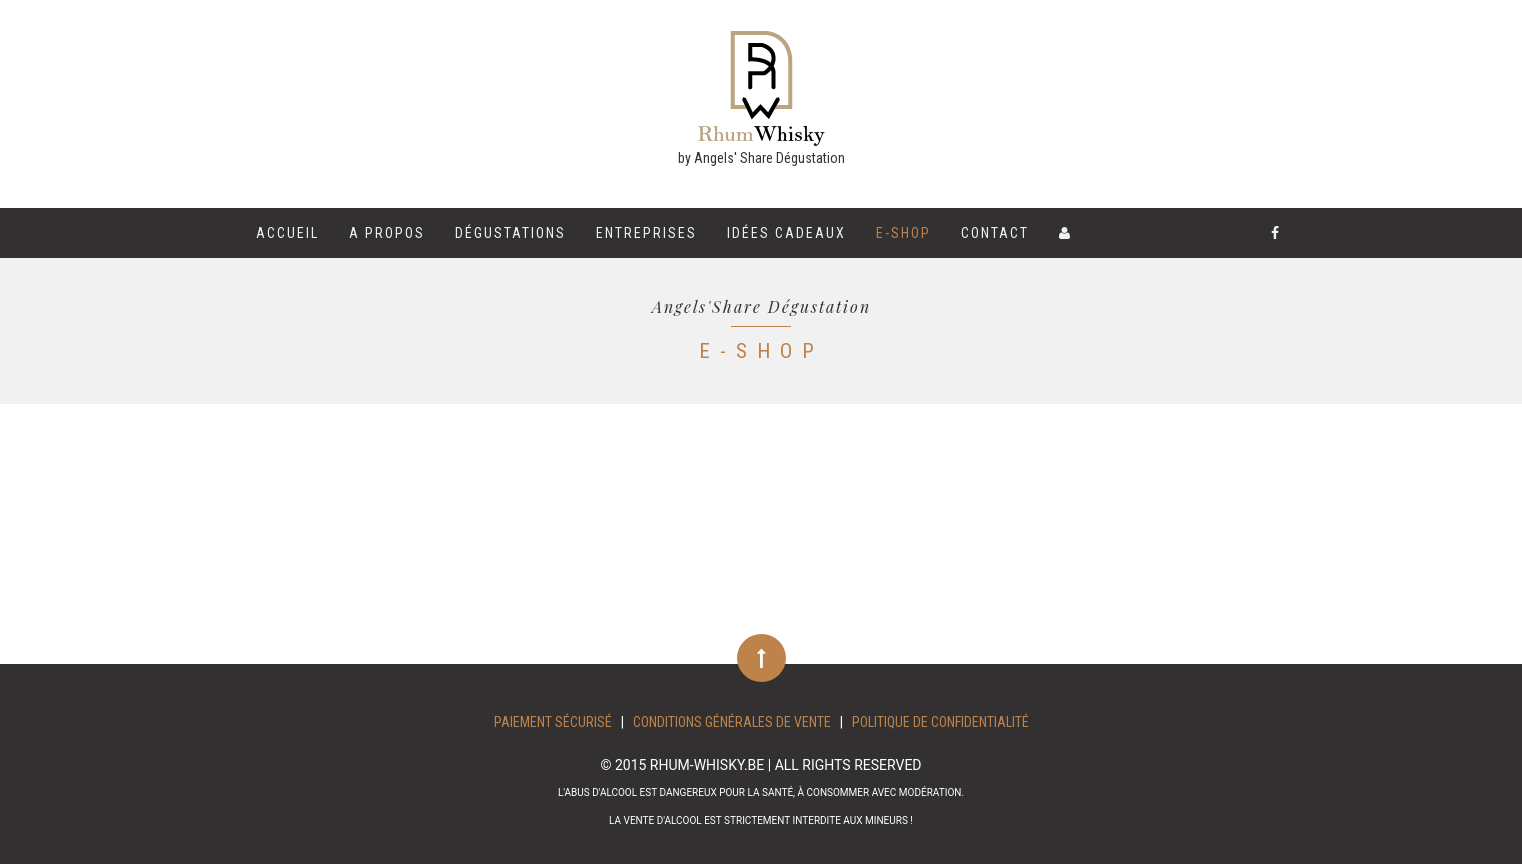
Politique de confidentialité (940, 722)
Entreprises (646, 233)
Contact (995, 233)
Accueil (287, 233)
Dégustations (510, 233)
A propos (387, 233)
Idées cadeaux (786, 233)
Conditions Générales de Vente (732, 722)
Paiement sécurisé (553, 722)
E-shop (903, 233)
